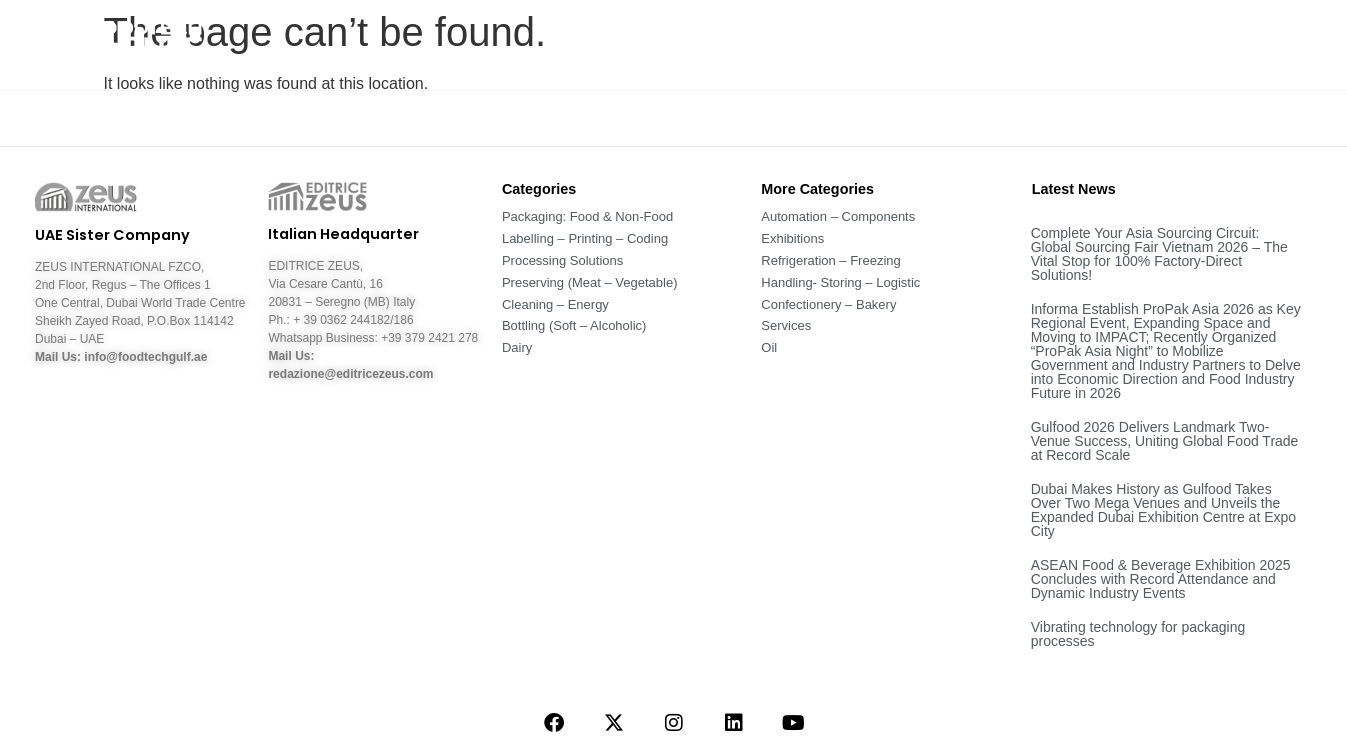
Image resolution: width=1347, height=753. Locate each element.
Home (585, 44)
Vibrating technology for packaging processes (1138, 634)
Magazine (987, 45)
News (779, 45)
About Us (678, 44)
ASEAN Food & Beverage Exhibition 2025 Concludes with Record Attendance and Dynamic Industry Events (1161, 579)
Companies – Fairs (1139, 44)
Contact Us (1284, 44)
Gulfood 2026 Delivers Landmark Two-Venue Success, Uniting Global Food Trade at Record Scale (1165, 441)
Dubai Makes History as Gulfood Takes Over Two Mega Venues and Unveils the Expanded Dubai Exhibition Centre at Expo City (1163, 510)
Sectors (875, 44)
